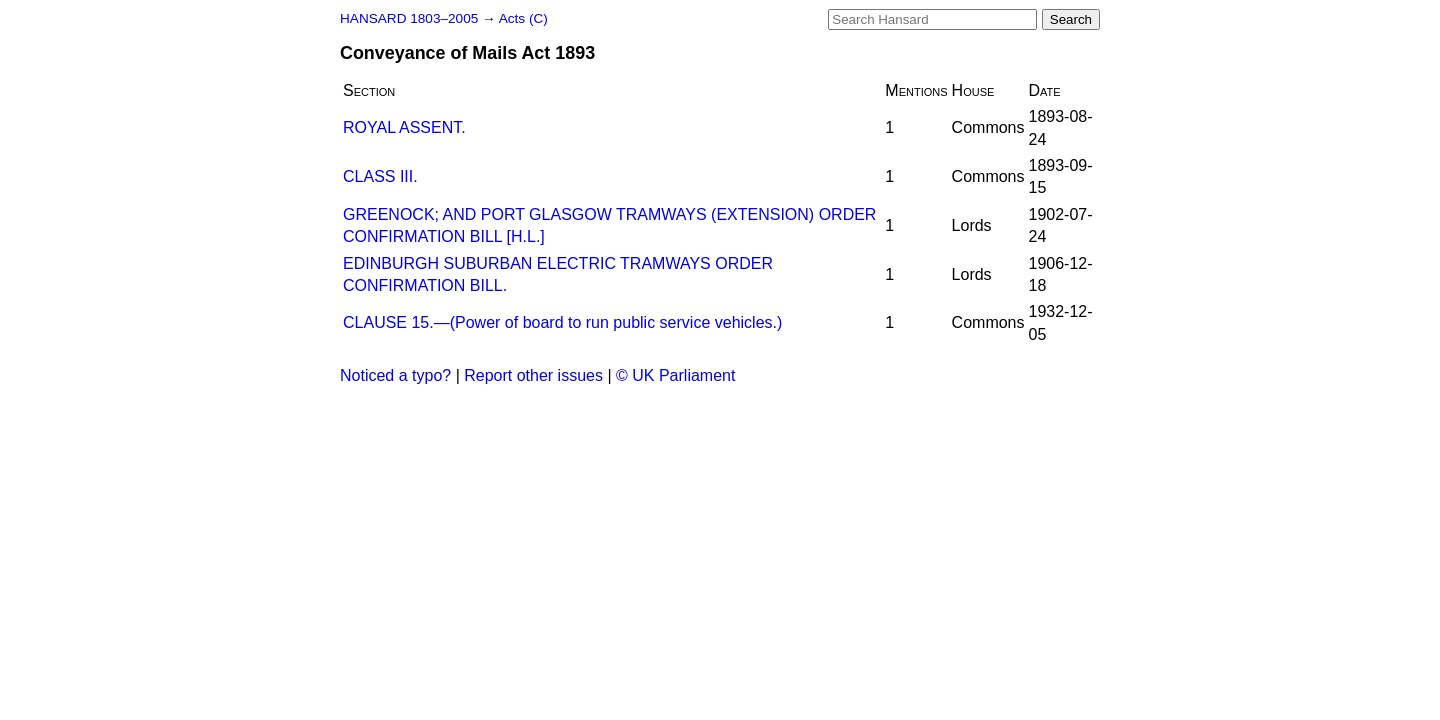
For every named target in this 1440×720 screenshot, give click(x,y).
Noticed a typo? (395, 375)
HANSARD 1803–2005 (409, 18)
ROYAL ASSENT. (404, 127)
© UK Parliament (675, 375)
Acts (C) (523, 18)
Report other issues (533, 375)
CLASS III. (380, 176)
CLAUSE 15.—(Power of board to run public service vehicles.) (562, 322)
